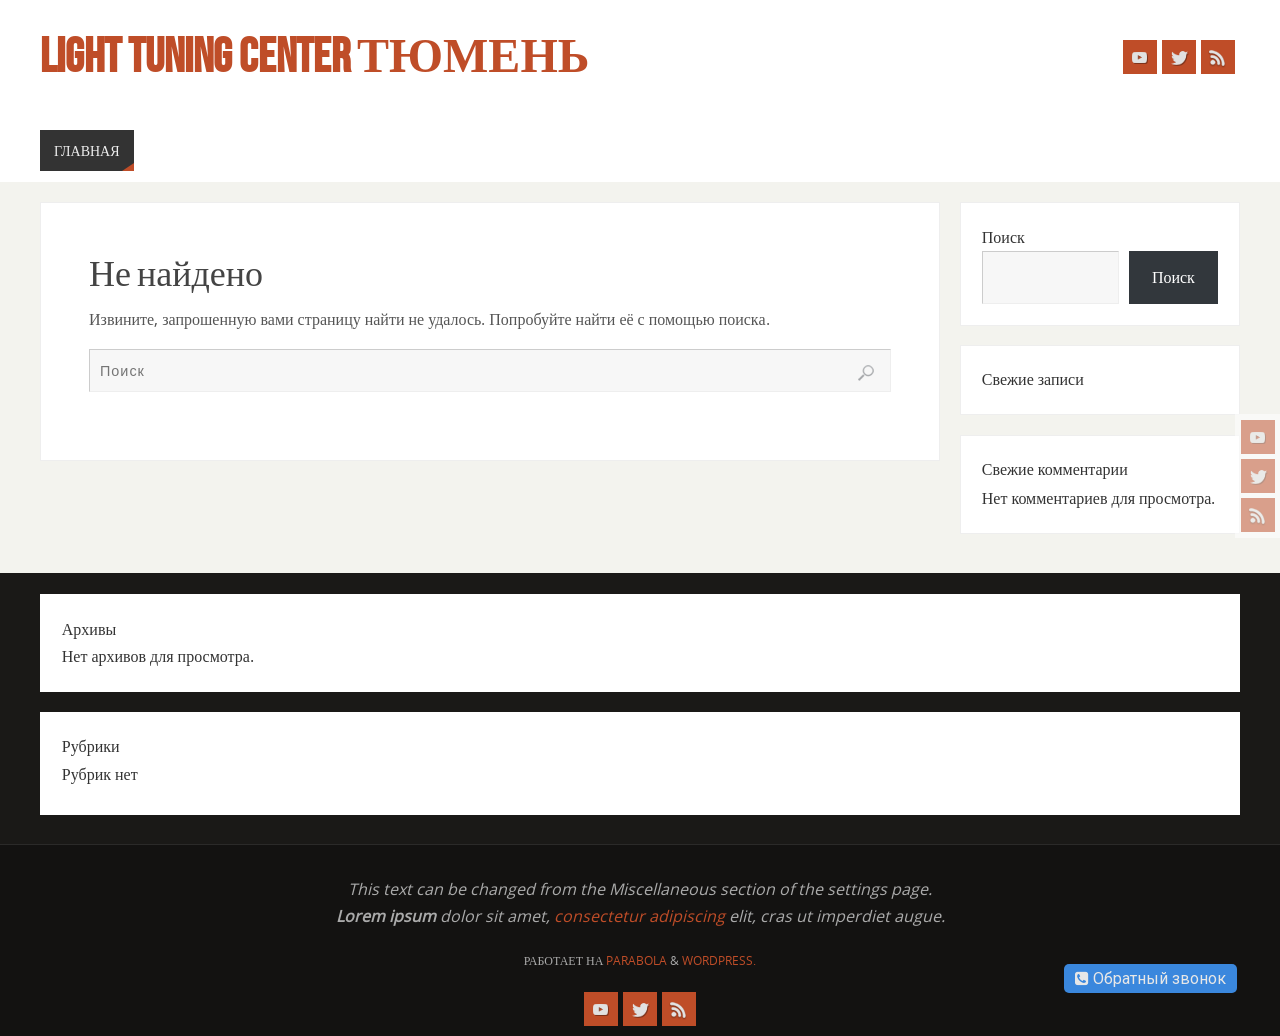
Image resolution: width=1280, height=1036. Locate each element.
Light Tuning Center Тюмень (314, 56)
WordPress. (719, 960)
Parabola (636, 960)
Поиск (1003, 237)
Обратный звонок (1150, 978)
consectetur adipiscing (639, 916)
